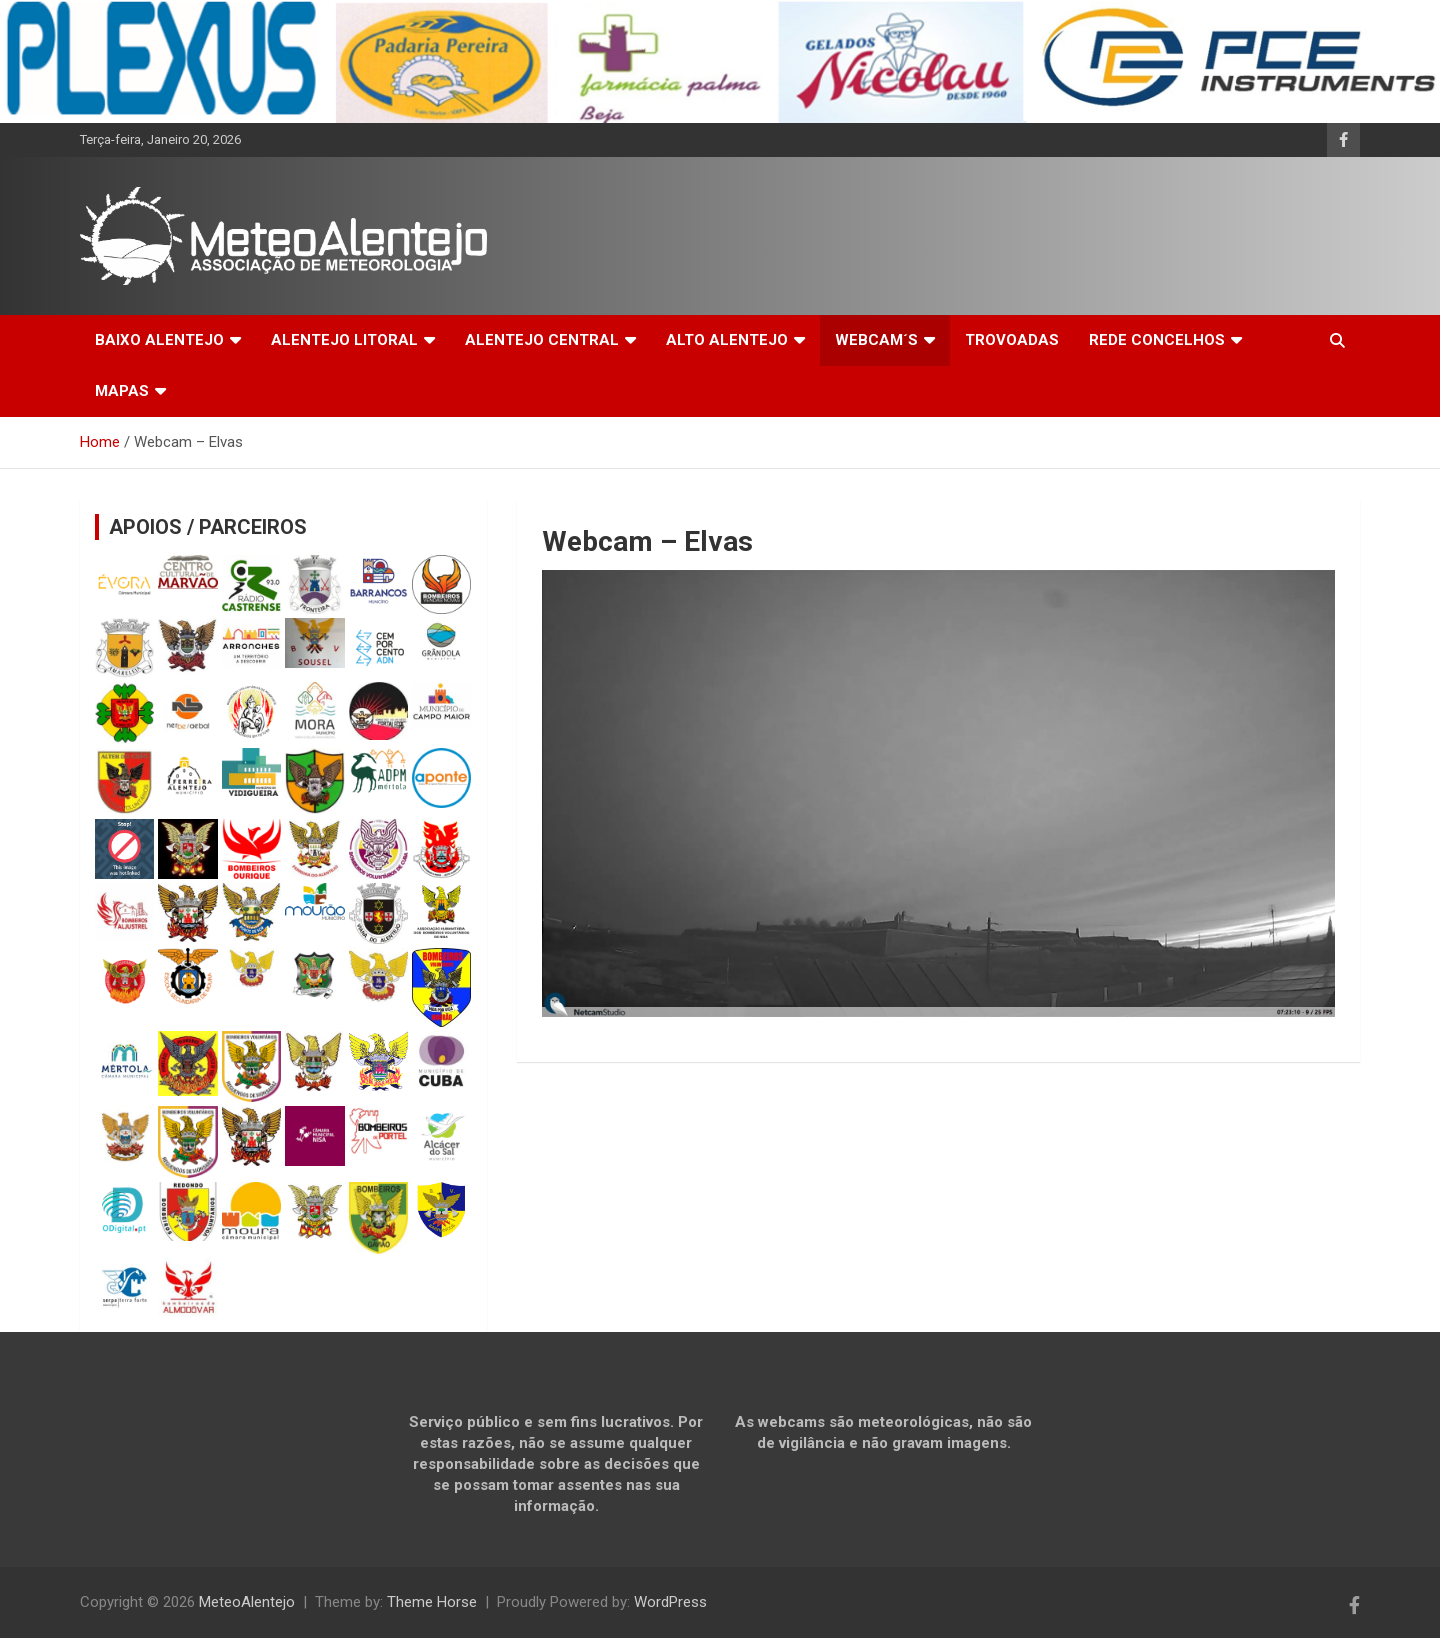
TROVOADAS (1012, 340)
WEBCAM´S (876, 340)
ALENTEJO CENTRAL (542, 340)
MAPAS (122, 391)
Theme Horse (432, 1602)
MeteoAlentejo (247, 1602)
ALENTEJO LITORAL (344, 340)
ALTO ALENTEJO (727, 340)
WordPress (670, 1602)
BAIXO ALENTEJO (159, 340)
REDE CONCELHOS (1157, 340)
